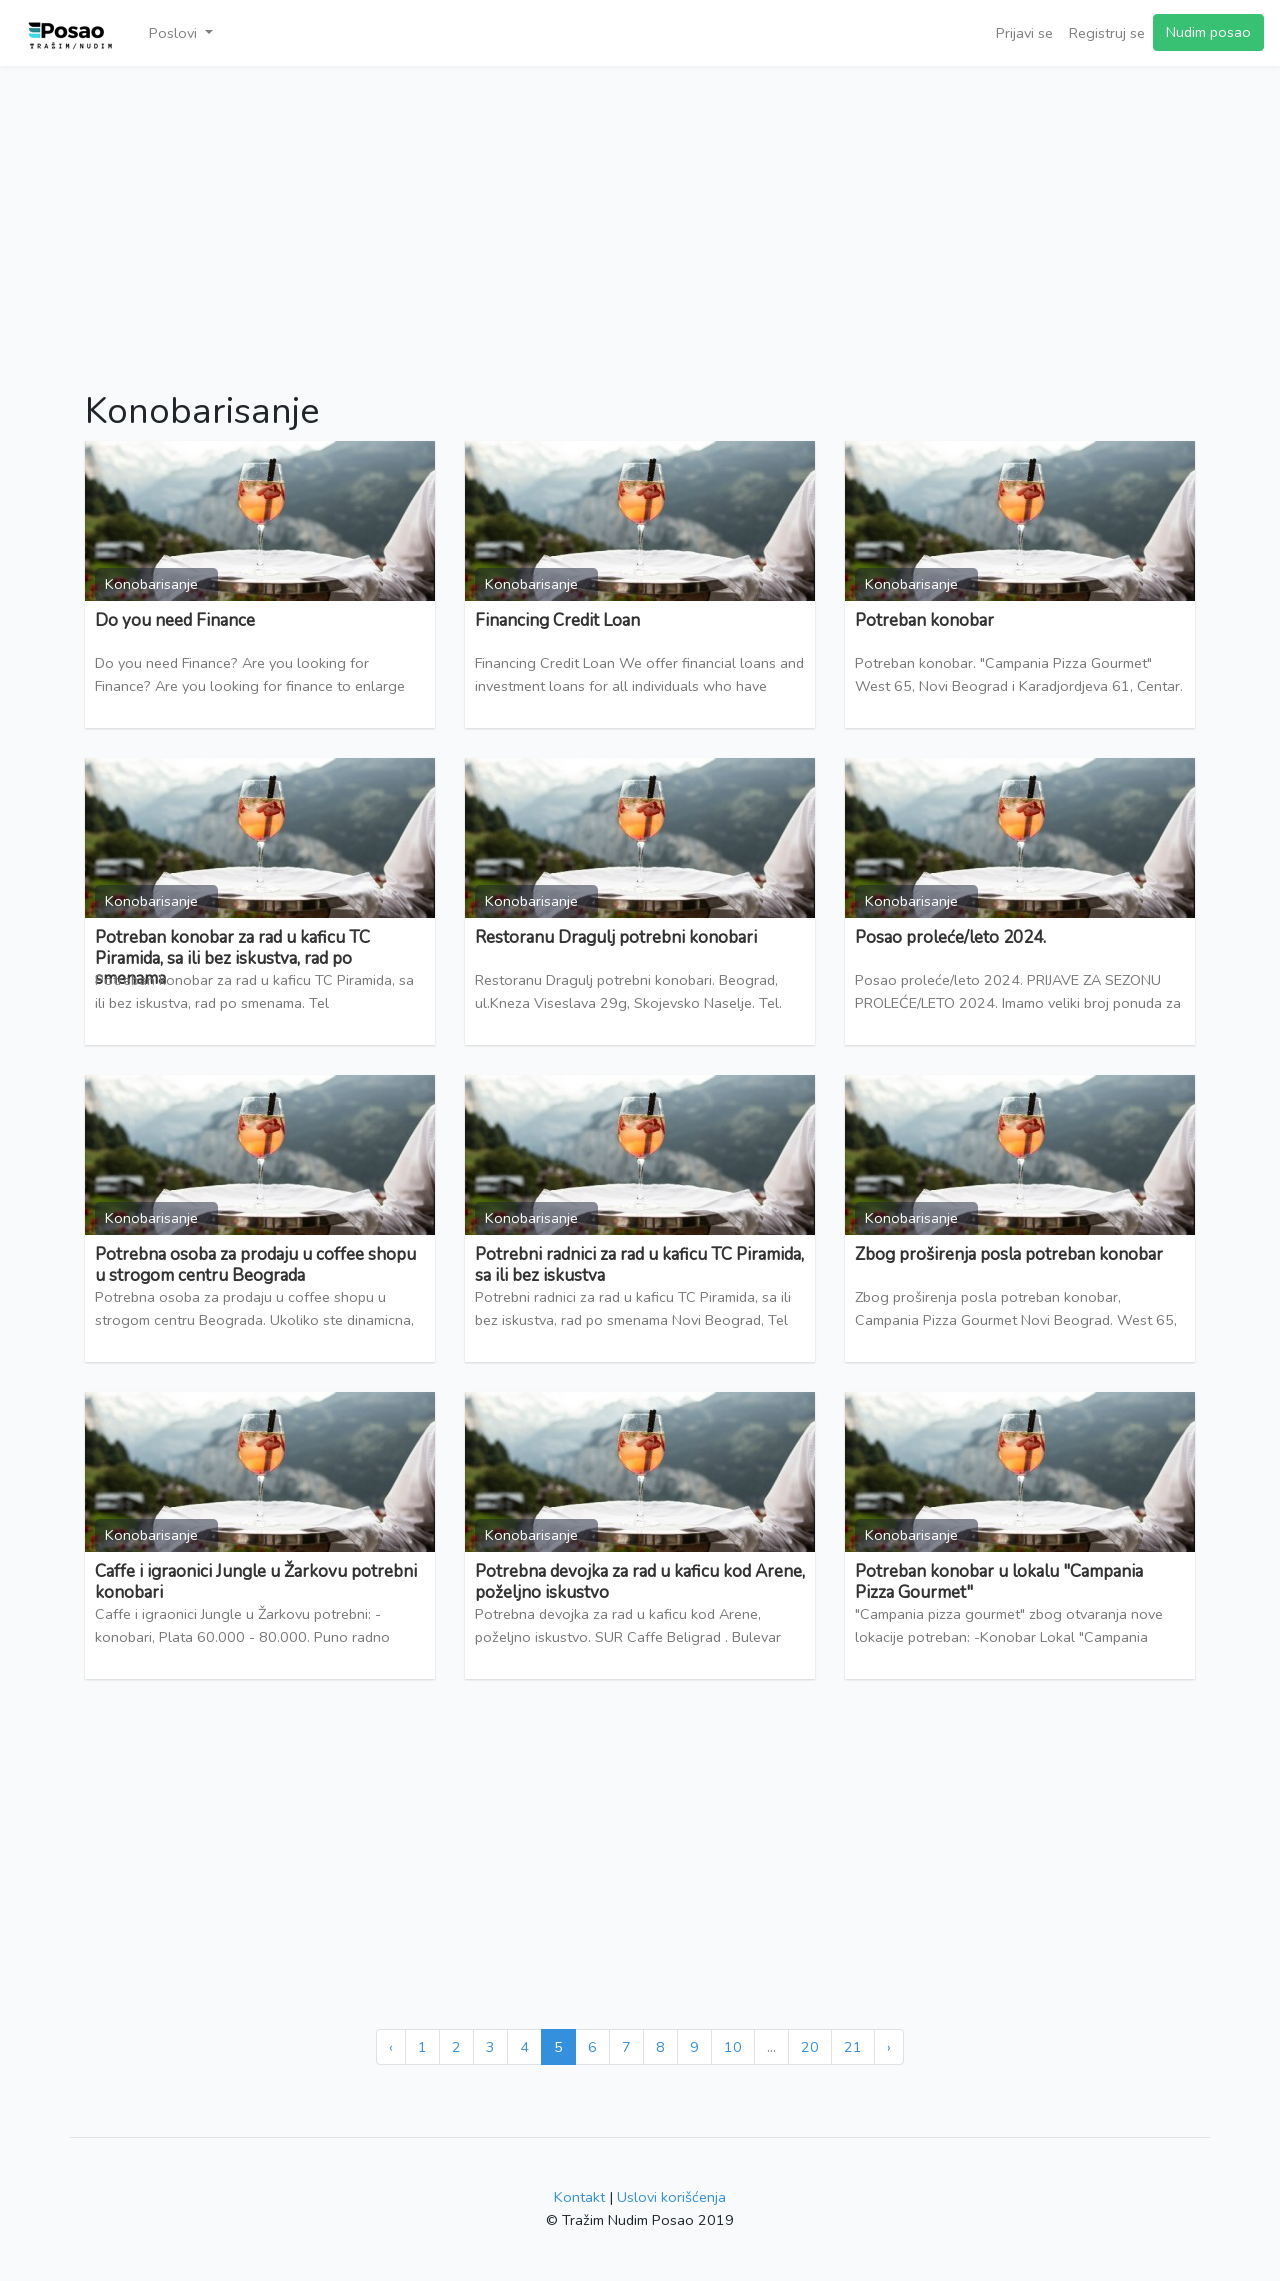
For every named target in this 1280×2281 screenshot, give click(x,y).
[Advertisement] (640, 216)
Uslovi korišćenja (671, 2197)
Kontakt (579, 2197)
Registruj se (1107, 33)
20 (810, 2047)
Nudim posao (1208, 32)
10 (733, 2047)
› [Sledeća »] (889, 2047)
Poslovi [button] (175, 33)
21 (853, 2047)
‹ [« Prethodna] (391, 2047)
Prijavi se (1024, 33)
